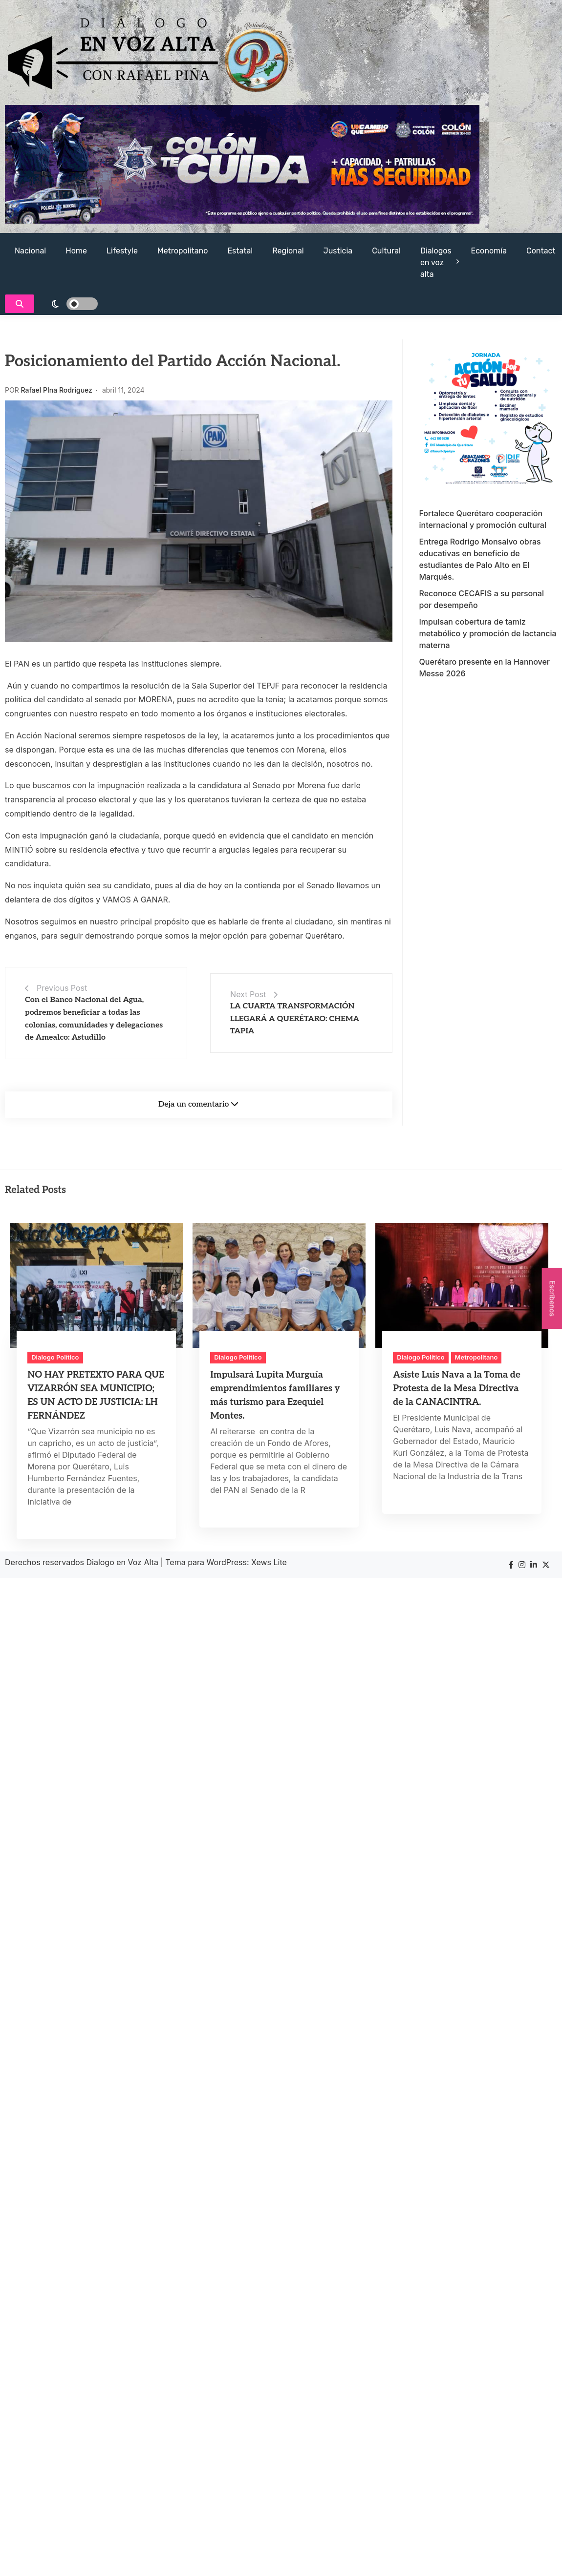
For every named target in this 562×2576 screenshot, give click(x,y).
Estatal (240, 250)
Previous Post (62, 988)
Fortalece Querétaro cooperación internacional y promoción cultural (482, 519)
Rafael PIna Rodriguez (56, 390)
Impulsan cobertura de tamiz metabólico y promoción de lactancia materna (488, 633)
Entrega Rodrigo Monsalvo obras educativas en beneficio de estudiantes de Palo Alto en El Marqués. (480, 559)
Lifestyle (122, 250)
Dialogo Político (55, 1357)
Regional (287, 250)
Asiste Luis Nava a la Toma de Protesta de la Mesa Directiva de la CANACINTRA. (456, 1388)
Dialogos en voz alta (436, 262)
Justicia (338, 250)
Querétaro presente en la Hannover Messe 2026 (484, 667)
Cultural (386, 250)
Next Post (248, 994)
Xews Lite (269, 1562)
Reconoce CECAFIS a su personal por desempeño (481, 599)
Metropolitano (182, 250)
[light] (68, 304)
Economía (489, 250)
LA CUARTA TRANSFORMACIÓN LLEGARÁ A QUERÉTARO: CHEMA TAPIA (294, 1019)
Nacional (30, 250)
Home (76, 250)
